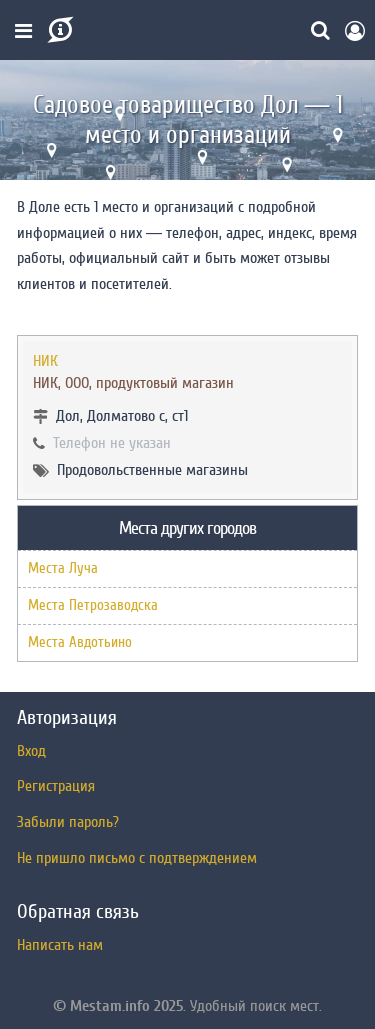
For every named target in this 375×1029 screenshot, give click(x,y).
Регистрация (56, 786)
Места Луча (63, 568)
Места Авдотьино (80, 642)
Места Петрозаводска (93, 605)
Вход (31, 751)
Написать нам (60, 945)
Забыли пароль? (68, 822)
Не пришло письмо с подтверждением (137, 858)
